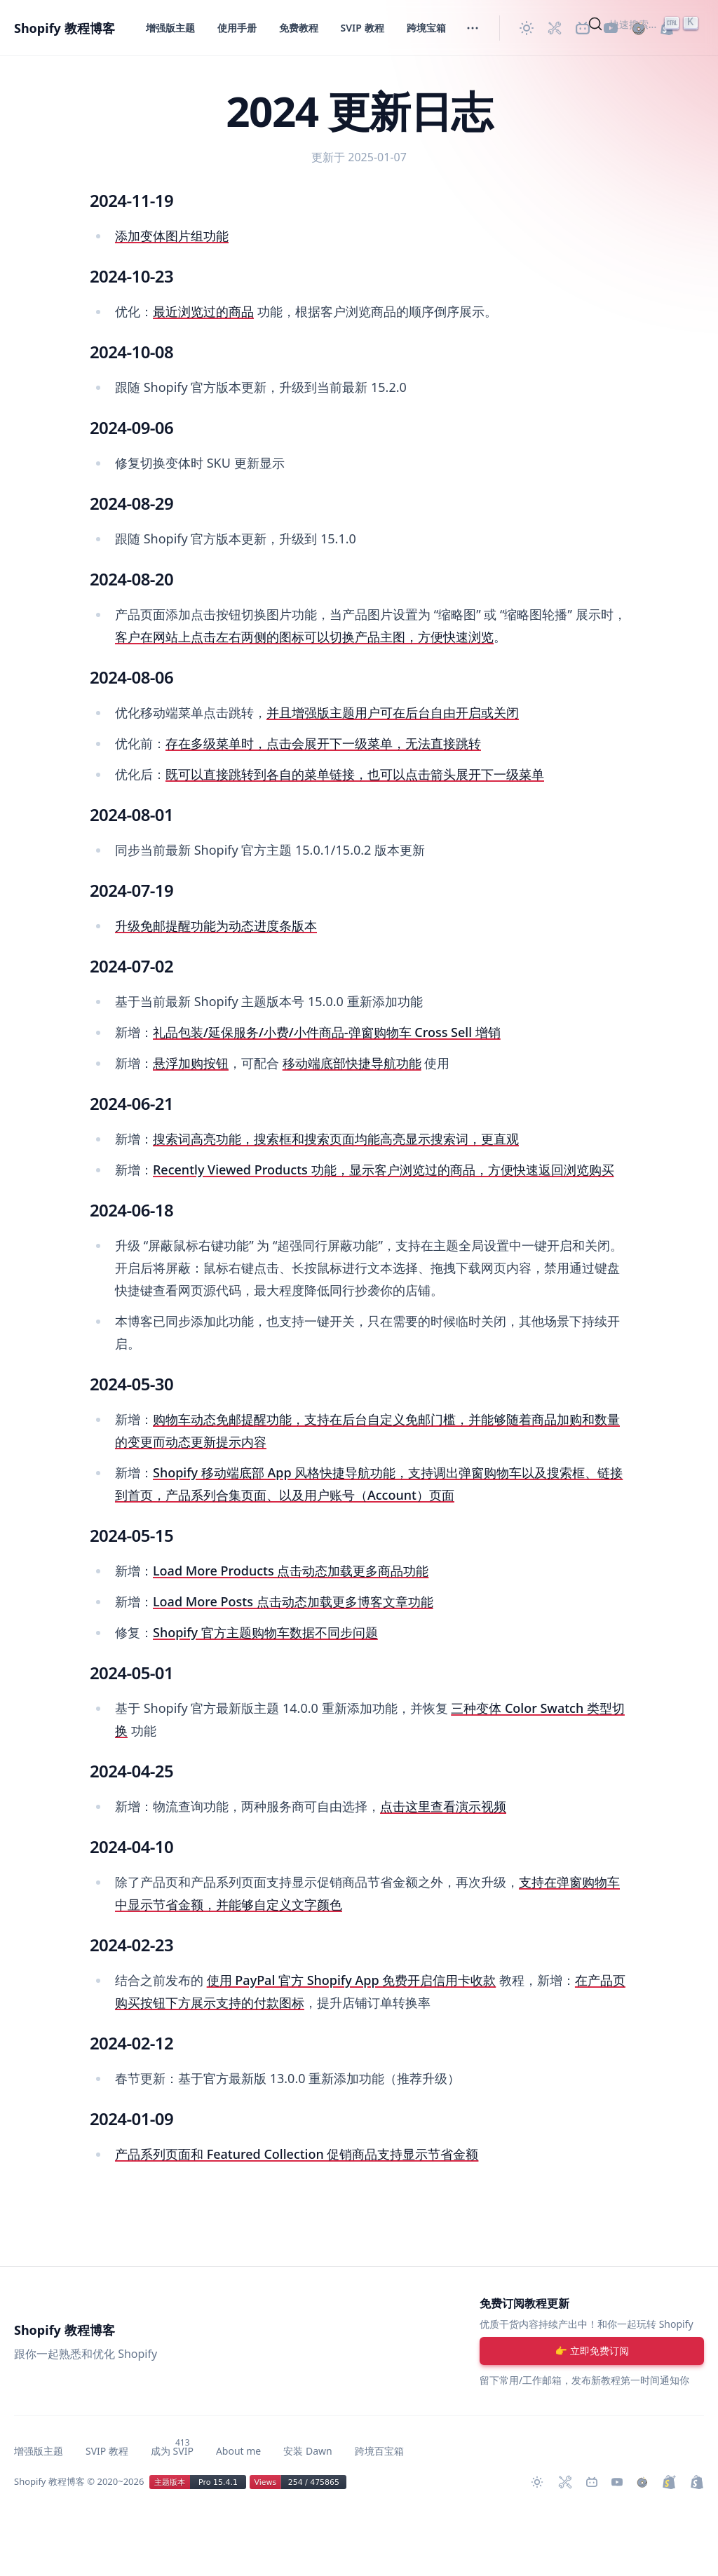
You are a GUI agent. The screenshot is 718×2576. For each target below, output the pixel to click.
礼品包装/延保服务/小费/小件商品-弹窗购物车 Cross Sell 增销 (327, 1032)
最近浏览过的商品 (203, 311)
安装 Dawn (307, 2451)
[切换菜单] (472, 28)
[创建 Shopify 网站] (697, 2482)
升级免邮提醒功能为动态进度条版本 (216, 925)
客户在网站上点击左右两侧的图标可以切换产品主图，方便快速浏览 (304, 636)
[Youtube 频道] (617, 2482)
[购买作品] (642, 2482)
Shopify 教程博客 (64, 28)
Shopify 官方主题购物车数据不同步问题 (265, 1632)
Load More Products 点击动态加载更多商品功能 (290, 1570)
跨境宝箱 (426, 27)
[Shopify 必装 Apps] (554, 28)
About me (238, 2451)
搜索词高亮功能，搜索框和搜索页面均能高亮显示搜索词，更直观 (336, 1138)
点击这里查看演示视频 (443, 1806)
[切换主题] (526, 28)
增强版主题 (170, 27)
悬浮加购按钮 (191, 1063)
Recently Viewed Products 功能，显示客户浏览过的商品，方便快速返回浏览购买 (383, 1169)
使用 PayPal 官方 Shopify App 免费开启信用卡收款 (351, 1980)
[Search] (645, 23)
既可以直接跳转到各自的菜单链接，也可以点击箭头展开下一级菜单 (354, 774)
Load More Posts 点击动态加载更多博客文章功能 (293, 1601)
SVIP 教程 (362, 27)
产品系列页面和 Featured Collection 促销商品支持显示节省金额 (296, 2153)
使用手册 (237, 27)
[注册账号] (592, 2351)
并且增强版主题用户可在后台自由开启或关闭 (392, 712)
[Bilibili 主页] (591, 2482)
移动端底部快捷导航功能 (352, 1063)
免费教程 (298, 27)
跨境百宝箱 (379, 2451)
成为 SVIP (172, 2451)
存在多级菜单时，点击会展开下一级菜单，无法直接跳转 (323, 743)
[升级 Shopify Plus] (669, 2482)
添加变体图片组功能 (172, 235)
